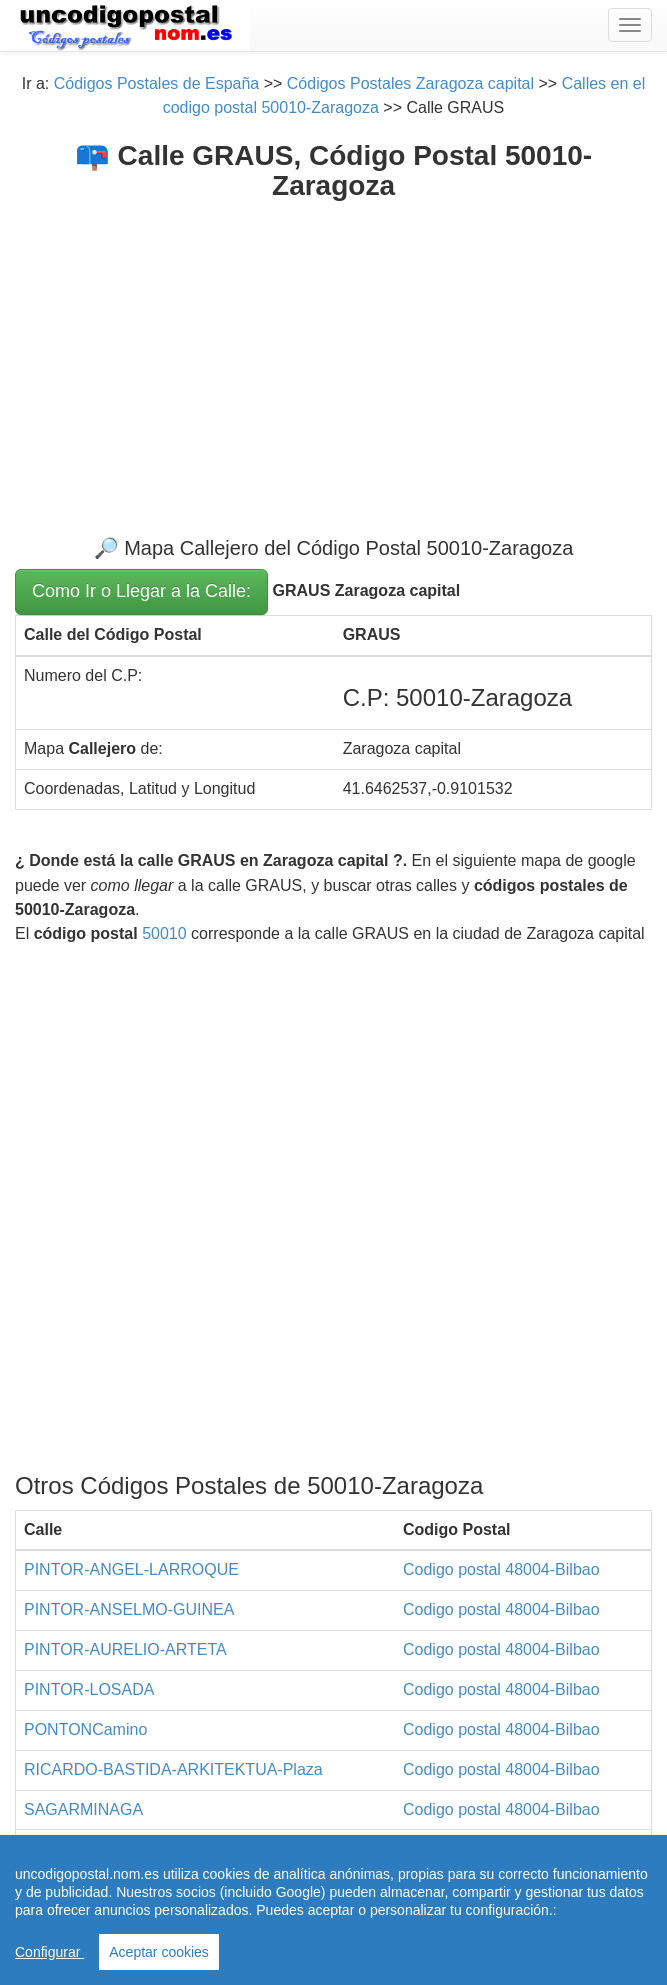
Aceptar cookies (159, 1952)
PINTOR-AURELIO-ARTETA (125, 1649)
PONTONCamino (85, 1729)
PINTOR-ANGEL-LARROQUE (131, 1569)
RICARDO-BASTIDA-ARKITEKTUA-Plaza (173, 1769)
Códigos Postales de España (156, 83)
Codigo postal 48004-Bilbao (501, 1569)
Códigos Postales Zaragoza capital (410, 83)
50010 (164, 933)
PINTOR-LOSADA (89, 1689)
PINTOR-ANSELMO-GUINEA (129, 1609)
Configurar (49, 1952)
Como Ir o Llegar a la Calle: (141, 591)
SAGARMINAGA (83, 1809)
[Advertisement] (333, 352)
